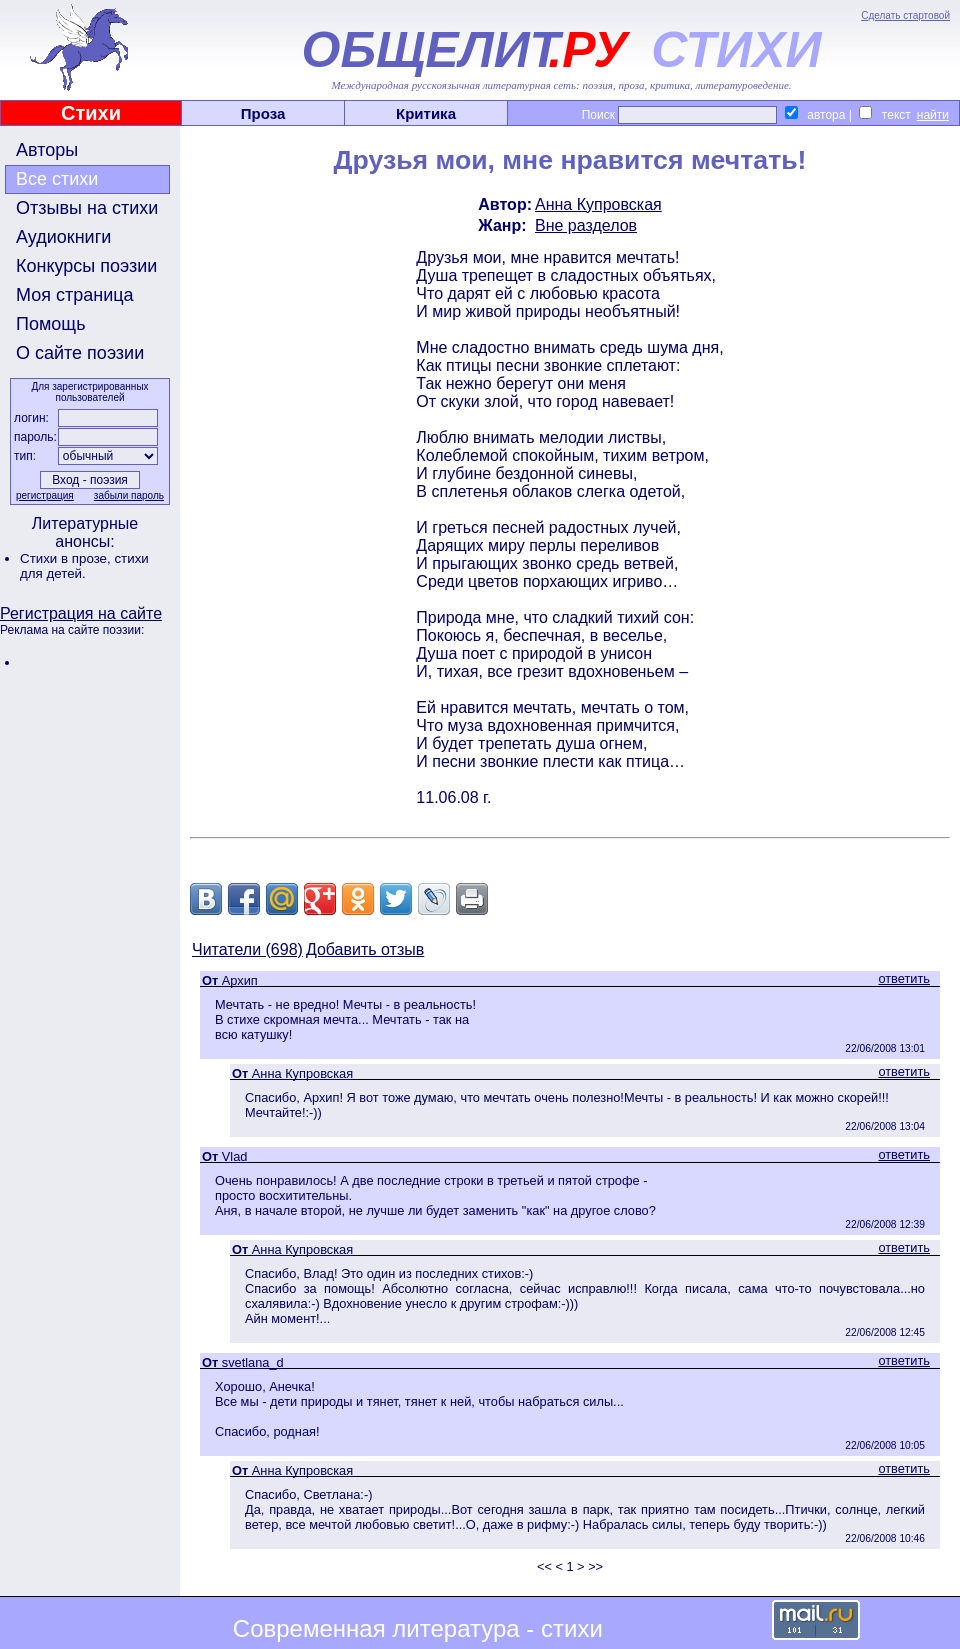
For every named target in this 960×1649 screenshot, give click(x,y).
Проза (263, 113)
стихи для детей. (84, 566)
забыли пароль (129, 495)
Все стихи (57, 179)
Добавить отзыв (365, 949)
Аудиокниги (63, 237)
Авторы (47, 150)
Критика (426, 113)
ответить (904, 978)
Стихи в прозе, (67, 558)
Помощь (51, 324)
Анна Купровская (598, 204)
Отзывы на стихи (87, 208)
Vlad (235, 1156)
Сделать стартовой (905, 15)
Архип (240, 980)
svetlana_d (253, 1362)
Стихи (91, 113)
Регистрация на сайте (81, 613)
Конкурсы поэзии (86, 266)
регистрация (45, 495)
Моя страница (75, 295)
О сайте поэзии (80, 353)
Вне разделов (586, 225)
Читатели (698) (247, 949)
